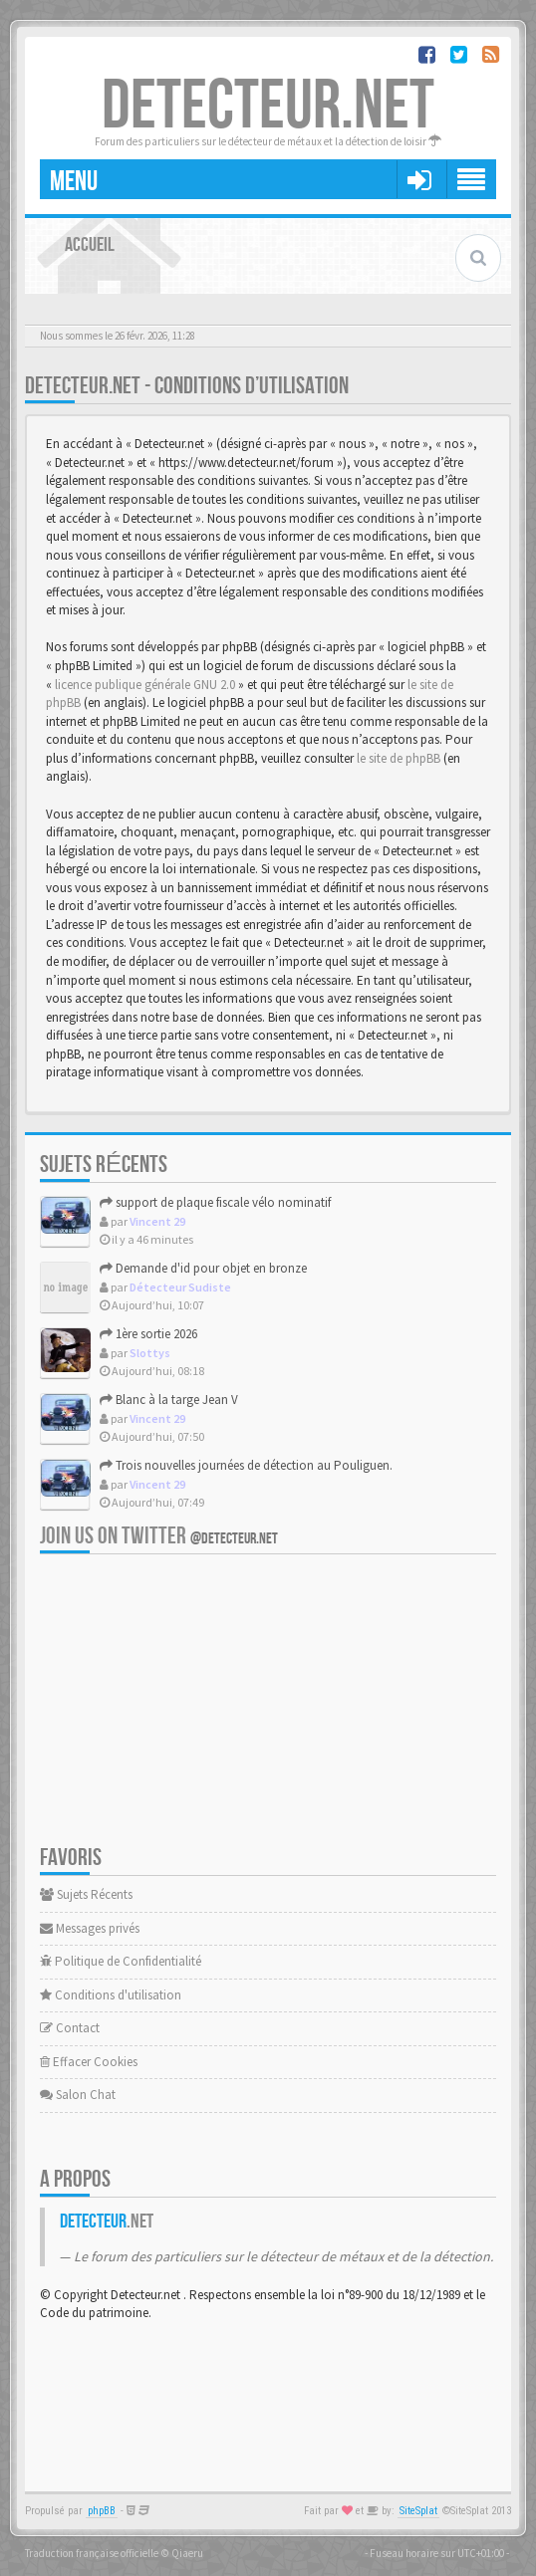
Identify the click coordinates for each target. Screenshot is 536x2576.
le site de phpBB (398, 758)
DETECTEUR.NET (268, 106)
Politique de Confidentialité (120, 1961)
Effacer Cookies (88, 2061)
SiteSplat (418, 2510)
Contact (70, 2027)
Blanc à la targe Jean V (169, 1399)
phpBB (102, 2510)
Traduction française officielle (91, 2553)
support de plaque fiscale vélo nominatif (215, 1202)
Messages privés (89, 1928)
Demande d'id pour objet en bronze (203, 1268)
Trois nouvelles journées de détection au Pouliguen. (246, 1465)
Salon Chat (78, 2094)
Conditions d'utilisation (110, 1995)
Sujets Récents (86, 1894)
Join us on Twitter (159, 1536)
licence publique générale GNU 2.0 (145, 684)
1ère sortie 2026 (148, 1333)
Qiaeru (187, 2553)
